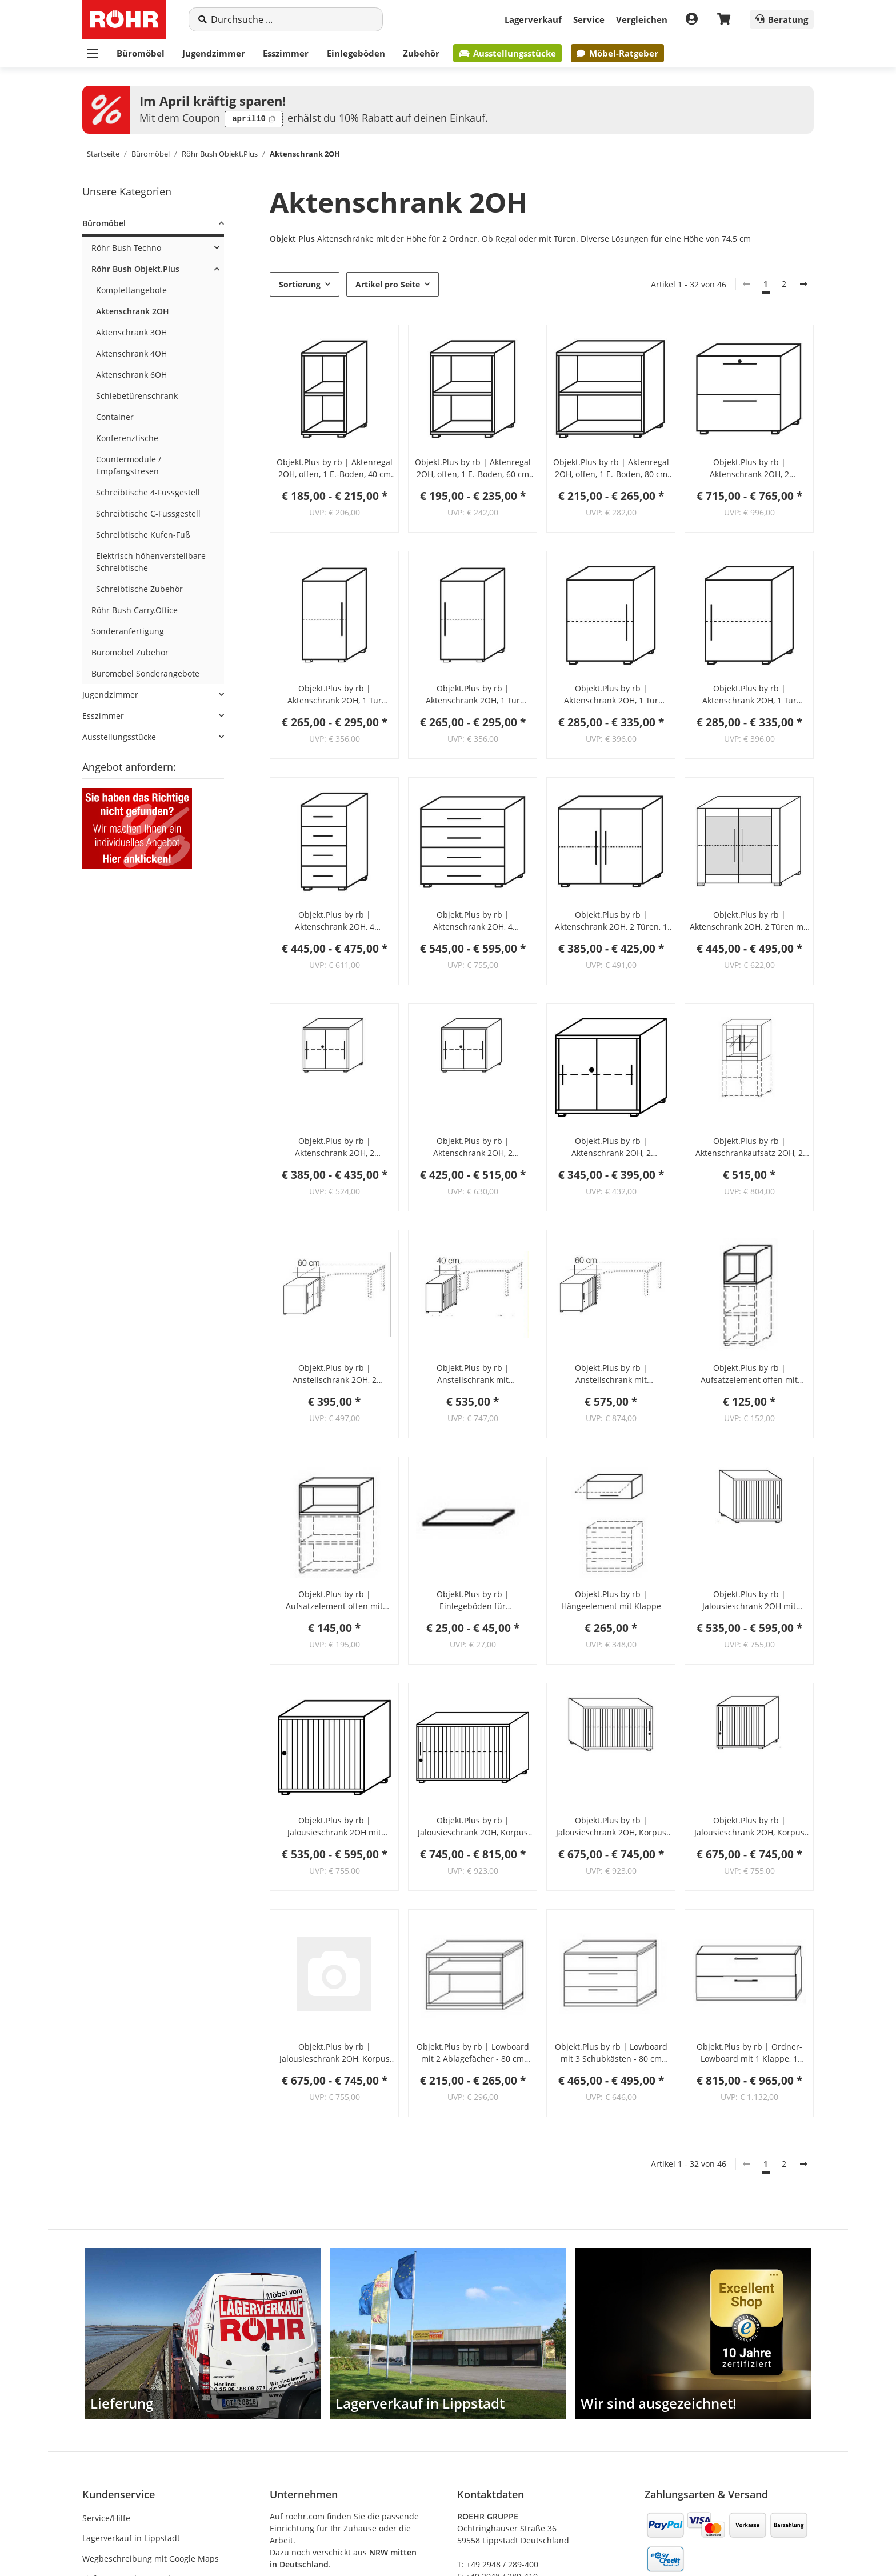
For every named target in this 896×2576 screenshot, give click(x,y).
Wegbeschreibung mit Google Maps (150, 2558)
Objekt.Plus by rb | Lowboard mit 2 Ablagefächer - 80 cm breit (473, 2053)
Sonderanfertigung (127, 631)
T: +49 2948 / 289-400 (497, 2564)
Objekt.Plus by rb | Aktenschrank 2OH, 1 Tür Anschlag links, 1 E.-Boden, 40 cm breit (334, 694)
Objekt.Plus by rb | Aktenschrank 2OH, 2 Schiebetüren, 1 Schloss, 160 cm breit (472, 1147)
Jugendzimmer (213, 53)
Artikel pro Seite (387, 284)
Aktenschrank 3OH (131, 332)
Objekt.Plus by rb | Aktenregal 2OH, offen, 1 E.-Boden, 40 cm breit (335, 468)
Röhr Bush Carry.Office (134, 610)
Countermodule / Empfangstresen (128, 465)
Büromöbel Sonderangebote (145, 673)
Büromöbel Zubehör (130, 652)
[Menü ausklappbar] (92, 53)
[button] (334, 388)
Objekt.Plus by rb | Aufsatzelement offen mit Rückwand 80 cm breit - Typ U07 (334, 1600)
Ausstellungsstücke (507, 53)
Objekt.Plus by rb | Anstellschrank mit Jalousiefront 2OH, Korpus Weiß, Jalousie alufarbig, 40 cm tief (472, 1374)
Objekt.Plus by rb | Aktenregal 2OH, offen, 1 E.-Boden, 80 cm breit (611, 468)
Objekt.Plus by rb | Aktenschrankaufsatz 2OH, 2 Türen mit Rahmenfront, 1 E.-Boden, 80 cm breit (749, 1147)
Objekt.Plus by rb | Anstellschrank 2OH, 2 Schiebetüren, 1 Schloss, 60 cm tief (334, 1374)
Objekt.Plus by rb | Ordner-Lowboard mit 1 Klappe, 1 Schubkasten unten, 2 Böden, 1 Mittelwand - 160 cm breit (749, 2053)
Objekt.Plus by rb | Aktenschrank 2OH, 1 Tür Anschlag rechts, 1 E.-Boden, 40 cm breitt (473, 694)
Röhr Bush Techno (126, 247)
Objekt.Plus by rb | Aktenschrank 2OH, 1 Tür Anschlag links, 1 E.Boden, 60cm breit (611, 694)
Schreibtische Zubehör (139, 588)
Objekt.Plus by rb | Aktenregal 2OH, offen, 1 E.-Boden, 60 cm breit (473, 468)
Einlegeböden (356, 53)
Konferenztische (127, 438)
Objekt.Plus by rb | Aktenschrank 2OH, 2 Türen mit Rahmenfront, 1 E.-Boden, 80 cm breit (749, 921)
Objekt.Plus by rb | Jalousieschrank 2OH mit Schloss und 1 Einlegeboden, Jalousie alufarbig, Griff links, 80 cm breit (749, 1600)
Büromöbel (141, 53)
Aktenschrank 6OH (131, 374)
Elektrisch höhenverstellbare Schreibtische (151, 561)
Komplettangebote (131, 290)
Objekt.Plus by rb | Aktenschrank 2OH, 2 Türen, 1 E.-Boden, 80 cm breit (611, 921)
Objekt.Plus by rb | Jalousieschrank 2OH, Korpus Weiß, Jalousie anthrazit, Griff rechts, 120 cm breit (334, 2053)
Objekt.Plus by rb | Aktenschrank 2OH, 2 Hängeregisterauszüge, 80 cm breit (749, 468)
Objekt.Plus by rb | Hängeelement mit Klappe (611, 1600)
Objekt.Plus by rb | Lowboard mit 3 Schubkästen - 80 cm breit (611, 2053)
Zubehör (421, 53)
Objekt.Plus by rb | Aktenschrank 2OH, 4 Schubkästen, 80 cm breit (473, 921)
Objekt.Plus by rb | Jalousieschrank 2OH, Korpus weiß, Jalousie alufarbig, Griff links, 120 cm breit (473, 1826)
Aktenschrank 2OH (132, 311)
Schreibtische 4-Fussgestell (148, 492)
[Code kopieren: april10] (254, 119)
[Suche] (292, 19)
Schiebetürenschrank (137, 395)
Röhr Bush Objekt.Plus (135, 268)
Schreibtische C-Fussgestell (148, 513)
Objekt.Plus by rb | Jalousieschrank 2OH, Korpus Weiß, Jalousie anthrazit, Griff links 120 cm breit (749, 1826)
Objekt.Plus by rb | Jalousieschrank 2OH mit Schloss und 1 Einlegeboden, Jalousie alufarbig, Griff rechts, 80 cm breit (335, 1826)
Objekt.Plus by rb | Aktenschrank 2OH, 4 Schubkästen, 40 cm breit (334, 921)
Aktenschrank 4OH (131, 353)
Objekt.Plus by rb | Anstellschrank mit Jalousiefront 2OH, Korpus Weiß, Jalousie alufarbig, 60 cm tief (611, 1374)
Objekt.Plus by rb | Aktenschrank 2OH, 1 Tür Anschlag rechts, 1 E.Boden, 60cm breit (749, 694)
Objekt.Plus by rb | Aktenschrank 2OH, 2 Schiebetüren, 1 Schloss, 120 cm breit (334, 1147)
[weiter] (803, 284)
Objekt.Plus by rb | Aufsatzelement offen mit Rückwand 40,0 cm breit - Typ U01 (749, 1374)
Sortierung (300, 284)
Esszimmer (286, 53)
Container (115, 416)
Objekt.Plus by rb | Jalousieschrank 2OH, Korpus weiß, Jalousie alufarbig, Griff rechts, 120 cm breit (611, 1826)
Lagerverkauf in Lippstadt (131, 2538)
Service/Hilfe (106, 2518)
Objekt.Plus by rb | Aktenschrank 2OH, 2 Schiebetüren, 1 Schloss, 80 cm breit (611, 1147)
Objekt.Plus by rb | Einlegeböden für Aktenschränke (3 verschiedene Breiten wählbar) (473, 1600)
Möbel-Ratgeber (617, 53)
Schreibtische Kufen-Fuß (143, 534)
